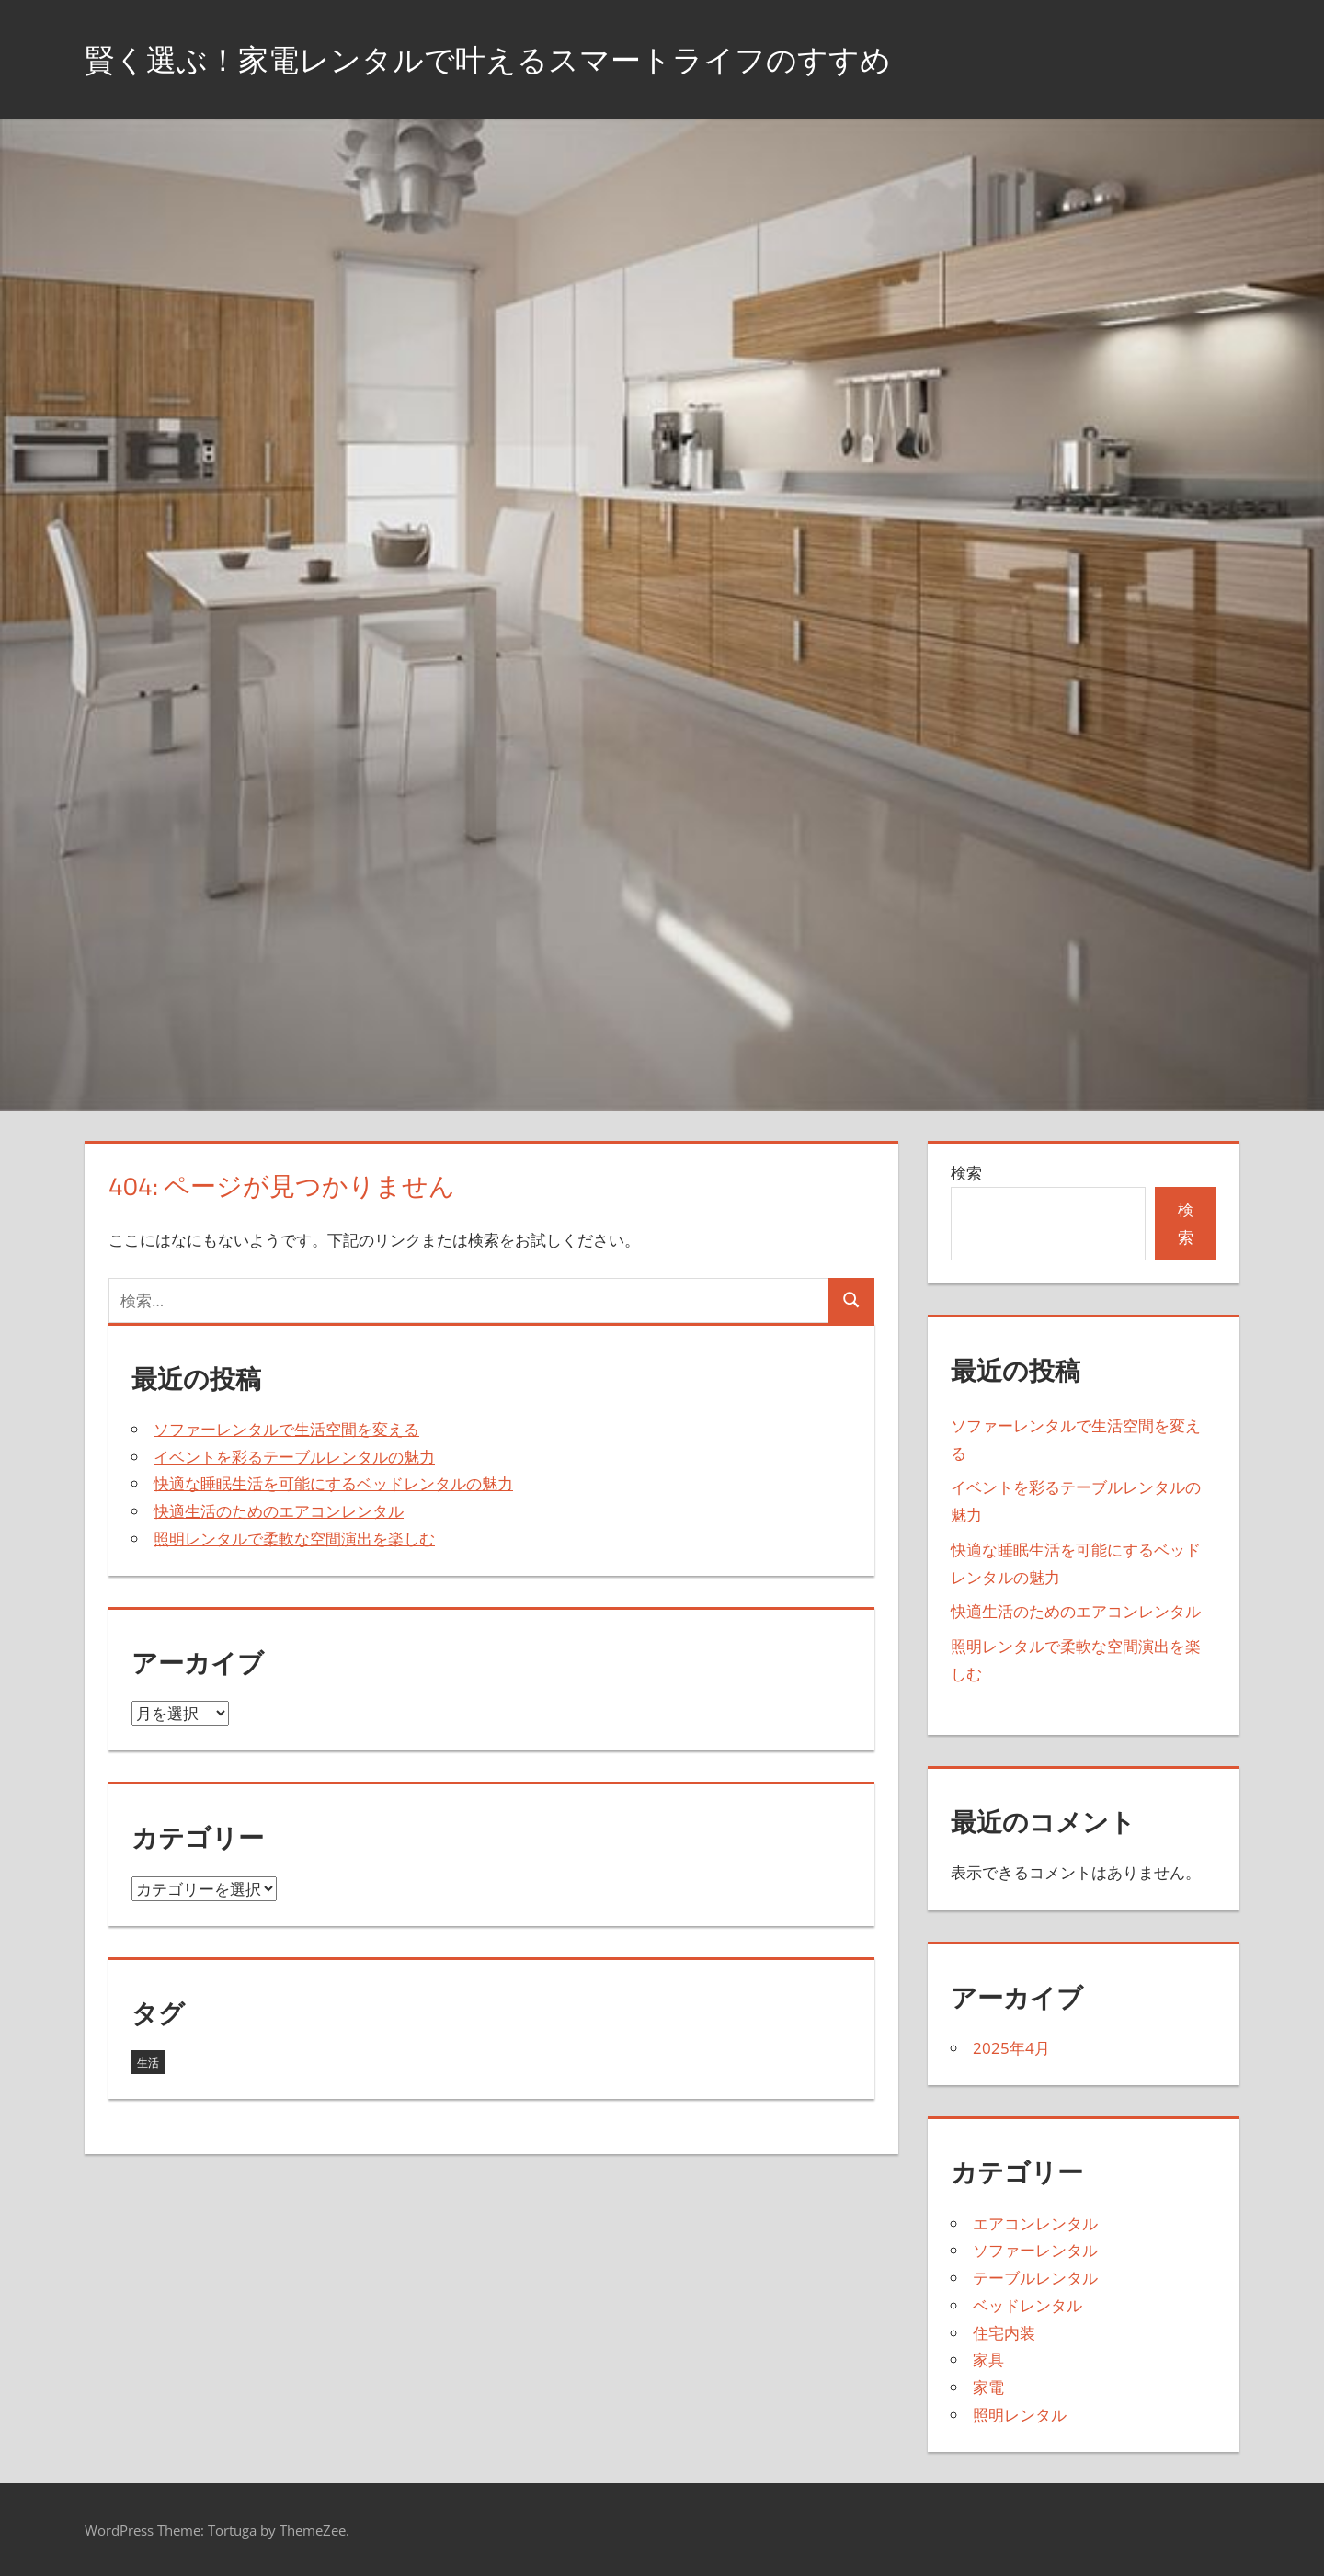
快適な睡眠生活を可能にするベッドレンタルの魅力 (333, 1483)
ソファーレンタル (1035, 2250)
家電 (988, 2387)
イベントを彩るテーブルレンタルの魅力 (294, 1456)
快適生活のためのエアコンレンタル (279, 1511)
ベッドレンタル (1027, 2305)
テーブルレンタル (1035, 2277)
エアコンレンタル (1035, 2223)
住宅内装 (1004, 2332)
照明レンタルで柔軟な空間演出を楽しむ (294, 1538)
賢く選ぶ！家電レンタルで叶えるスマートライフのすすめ (524, 58)
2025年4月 (1011, 2047)
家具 (988, 2359)
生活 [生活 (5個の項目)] (148, 2062)
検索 (966, 1172)
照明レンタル (1020, 2414)
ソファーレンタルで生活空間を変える (286, 1429)
